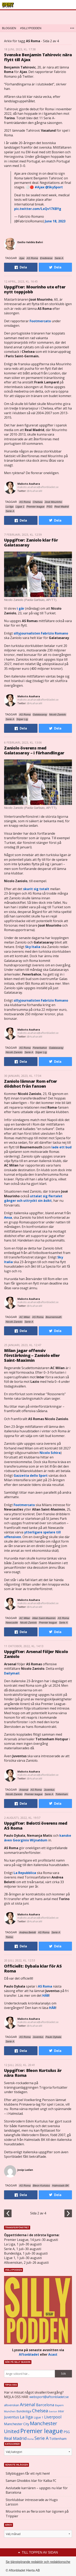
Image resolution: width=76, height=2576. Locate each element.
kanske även (37, 1837)
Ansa (8, 1217)
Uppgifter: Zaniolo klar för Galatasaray (31, 542)
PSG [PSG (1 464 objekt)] (67, 2432)
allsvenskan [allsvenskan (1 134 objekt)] (11, 2405)
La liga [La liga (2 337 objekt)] (26, 2417)
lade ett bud (61, 1147)
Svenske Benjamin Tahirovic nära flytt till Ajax (38, 57)
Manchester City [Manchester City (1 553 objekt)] (16, 2423)
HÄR (45, 1995)
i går (20, 608)
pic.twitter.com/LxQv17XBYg (37, 208)
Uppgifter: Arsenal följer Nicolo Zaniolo (36, 1654)
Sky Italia (32, 947)
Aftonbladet (29, 2354)
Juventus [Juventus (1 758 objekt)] (11, 2417)
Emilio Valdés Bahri (30, 242)
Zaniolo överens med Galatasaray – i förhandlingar (34, 750)
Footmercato (40, 321)
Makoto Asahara (28, 484)
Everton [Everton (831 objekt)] (53, 2411)
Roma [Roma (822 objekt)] (30, 2439)
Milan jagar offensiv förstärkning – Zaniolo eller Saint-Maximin (32, 1355)
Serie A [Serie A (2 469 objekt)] (41, 2438)
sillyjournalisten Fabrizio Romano (41, 633)
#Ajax (39, 187)
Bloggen (9, 28)
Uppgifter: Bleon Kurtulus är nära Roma (32, 2073)
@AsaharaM (34, 491)
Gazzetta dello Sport (31, 1475)
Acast (52, 2354)
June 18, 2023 (55, 221)
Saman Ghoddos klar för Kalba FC (31, 2480)
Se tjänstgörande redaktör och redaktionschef (38, 2562)
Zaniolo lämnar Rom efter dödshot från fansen (30, 1083)
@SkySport (54, 187)
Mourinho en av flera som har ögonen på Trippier (37, 2513)
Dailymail (11, 1673)
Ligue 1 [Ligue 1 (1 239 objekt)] (38, 2417)
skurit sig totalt (36, 889)
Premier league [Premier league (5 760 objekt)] (41, 2431)
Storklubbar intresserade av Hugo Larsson (32, 2502)
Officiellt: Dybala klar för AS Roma (33, 1968)
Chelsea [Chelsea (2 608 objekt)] (40, 2411)
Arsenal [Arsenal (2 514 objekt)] (27, 2404)
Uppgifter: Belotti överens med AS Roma (35, 1825)
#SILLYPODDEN (30, 28)
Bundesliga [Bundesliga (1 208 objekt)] (23, 2411)
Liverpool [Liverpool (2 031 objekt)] (52, 2417)
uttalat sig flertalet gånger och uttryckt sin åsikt (33, 1198)
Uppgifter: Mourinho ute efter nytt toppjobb (34, 289)
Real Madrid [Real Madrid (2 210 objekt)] (15, 2438)
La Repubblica (25, 1873)
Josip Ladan (25, 2170)
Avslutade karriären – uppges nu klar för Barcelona (37, 2490)
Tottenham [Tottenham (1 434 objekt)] (57, 2438)
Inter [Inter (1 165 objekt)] (61, 2411)
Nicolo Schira (50, 1452)
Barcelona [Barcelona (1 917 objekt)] (45, 2404)
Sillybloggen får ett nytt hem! (28, 2473)
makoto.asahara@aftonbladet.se (38, 487)
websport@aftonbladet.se (49, 2397)
